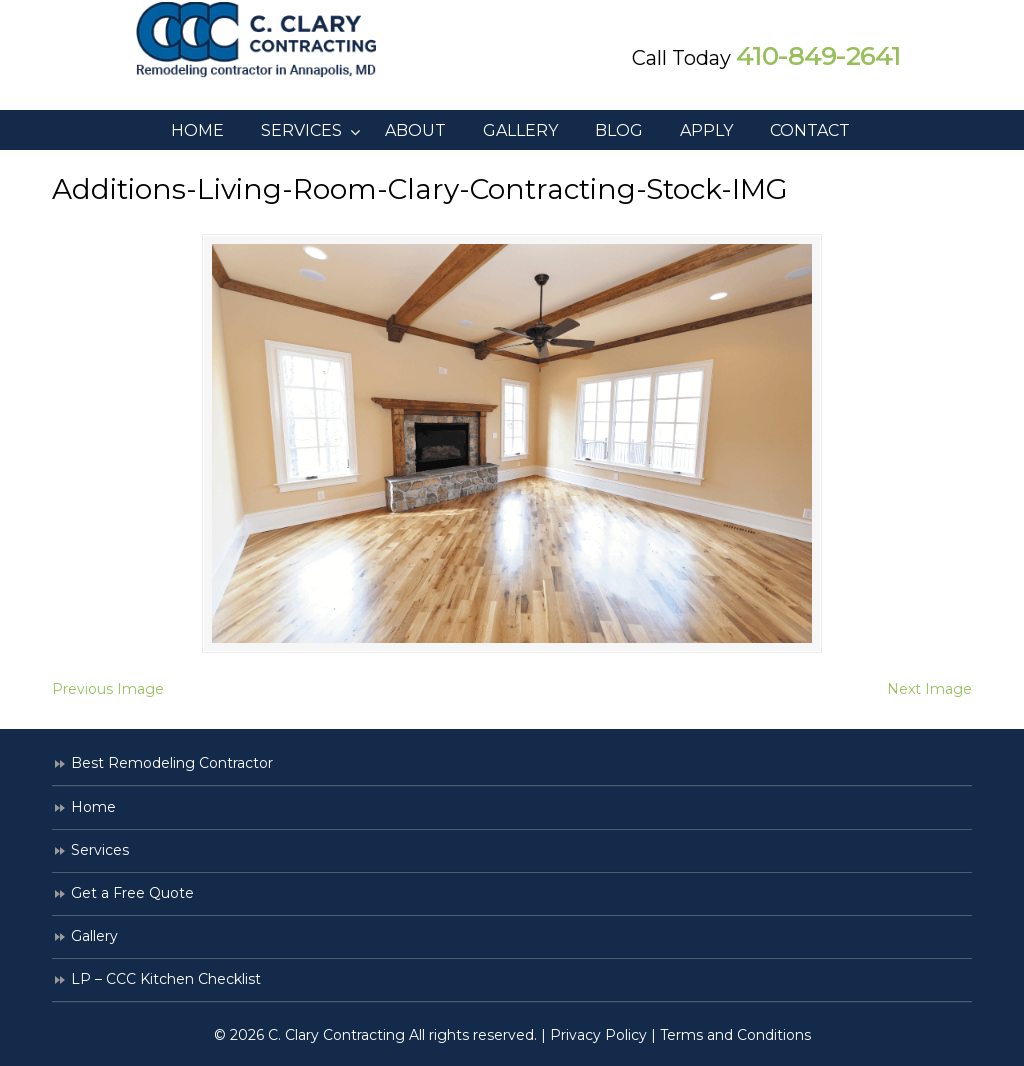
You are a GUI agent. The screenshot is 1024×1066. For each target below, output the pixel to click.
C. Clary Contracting (272, 40)
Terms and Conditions (735, 1035)
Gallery (94, 936)
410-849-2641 (818, 56)
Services (100, 850)
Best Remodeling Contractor (172, 763)
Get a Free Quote (132, 893)
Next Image (929, 689)
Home (93, 807)
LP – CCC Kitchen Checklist (166, 979)
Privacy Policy (598, 1035)
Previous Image (108, 689)
